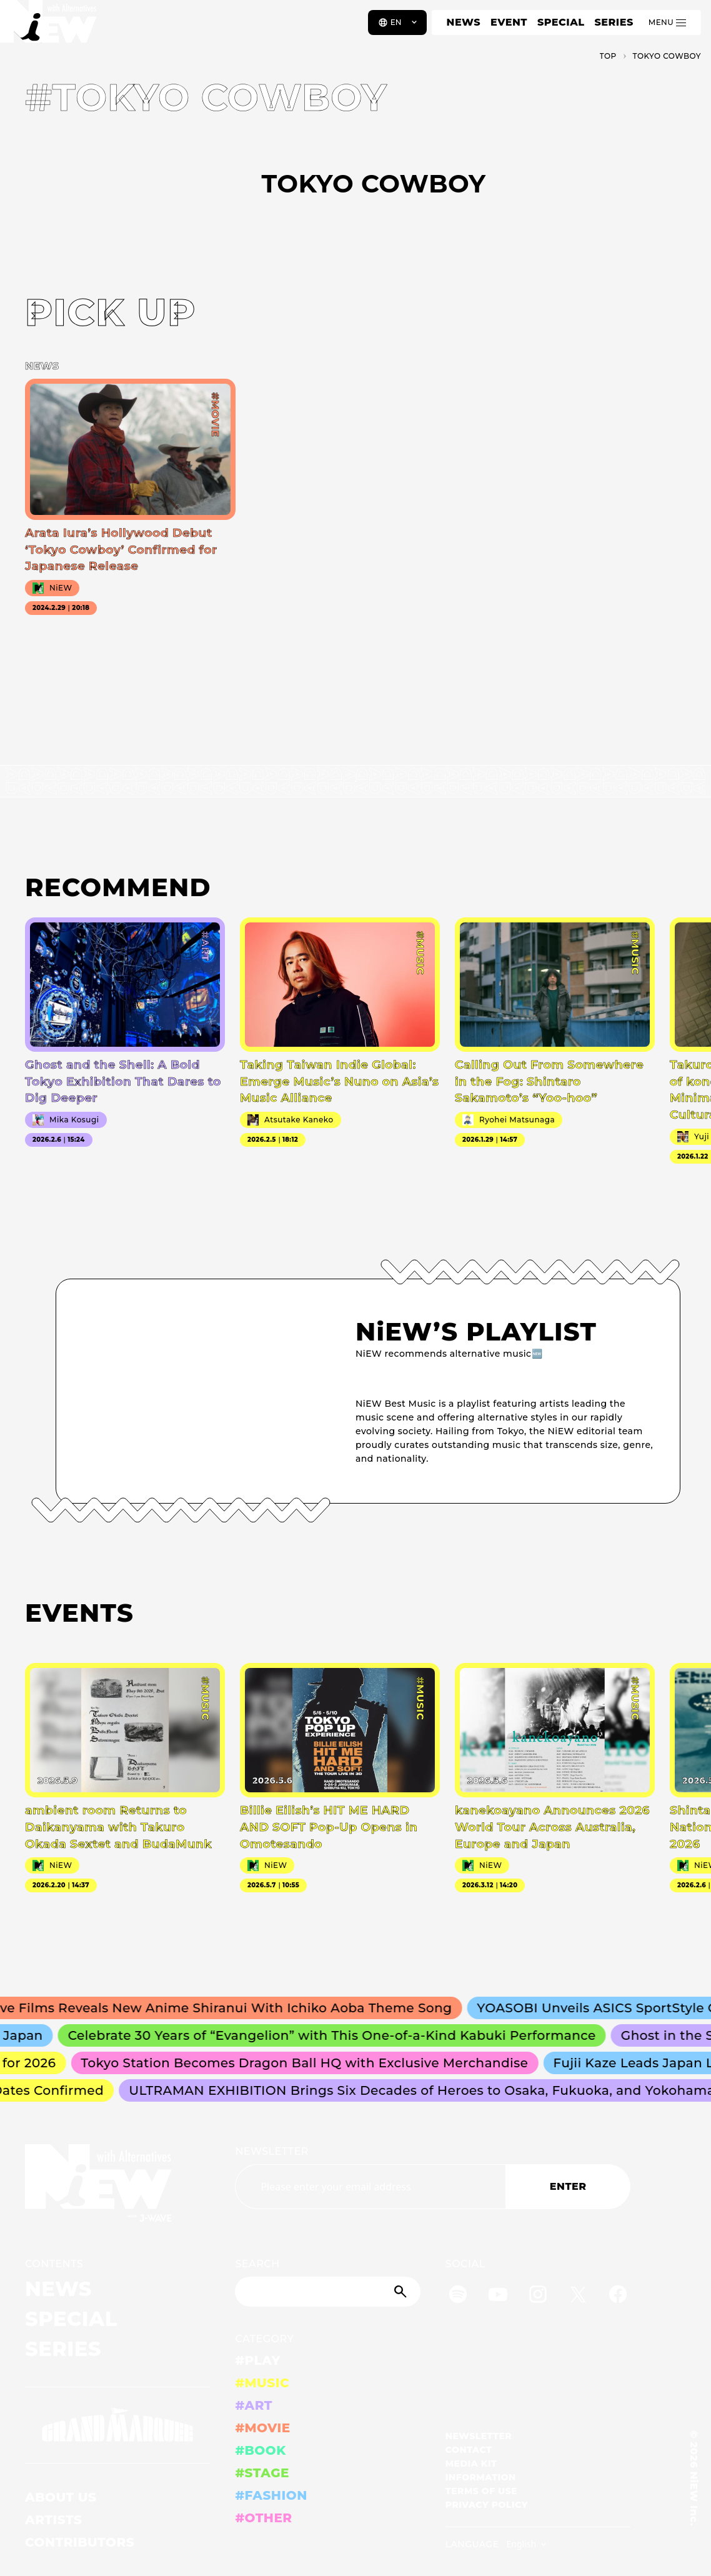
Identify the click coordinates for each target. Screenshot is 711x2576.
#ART (253, 2405)
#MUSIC (262, 2382)
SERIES (613, 22)
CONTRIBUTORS (79, 2542)
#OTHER (263, 2517)
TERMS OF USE (481, 2491)
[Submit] (401, 2292)
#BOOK (260, 2450)
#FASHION (271, 2495)
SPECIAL (561, 22)
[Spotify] (457, 2296)
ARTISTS (53, 2519)
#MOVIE (262, 2427)
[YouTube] (497, 2296)
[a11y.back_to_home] (51, 27)
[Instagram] (537, 2296)
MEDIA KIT (471, 2463)
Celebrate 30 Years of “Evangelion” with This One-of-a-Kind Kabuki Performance (339, 2035)
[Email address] (370, 2186)
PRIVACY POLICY (486, 2504)
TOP (608, 56)
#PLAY (257, 2360)
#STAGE (262, 2472)
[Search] (327, 2292)
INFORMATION (480, 2477)
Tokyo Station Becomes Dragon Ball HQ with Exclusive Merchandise (310, 2062)
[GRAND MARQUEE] (117, 2425)
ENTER (568, 2186)
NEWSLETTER (272, 2151)
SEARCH (257, 2264)
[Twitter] (577, 2296)
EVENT (508, 22)
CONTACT (468, 2449)
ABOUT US (60, 2497)
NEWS (463, 22)
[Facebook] (617, 2296)
